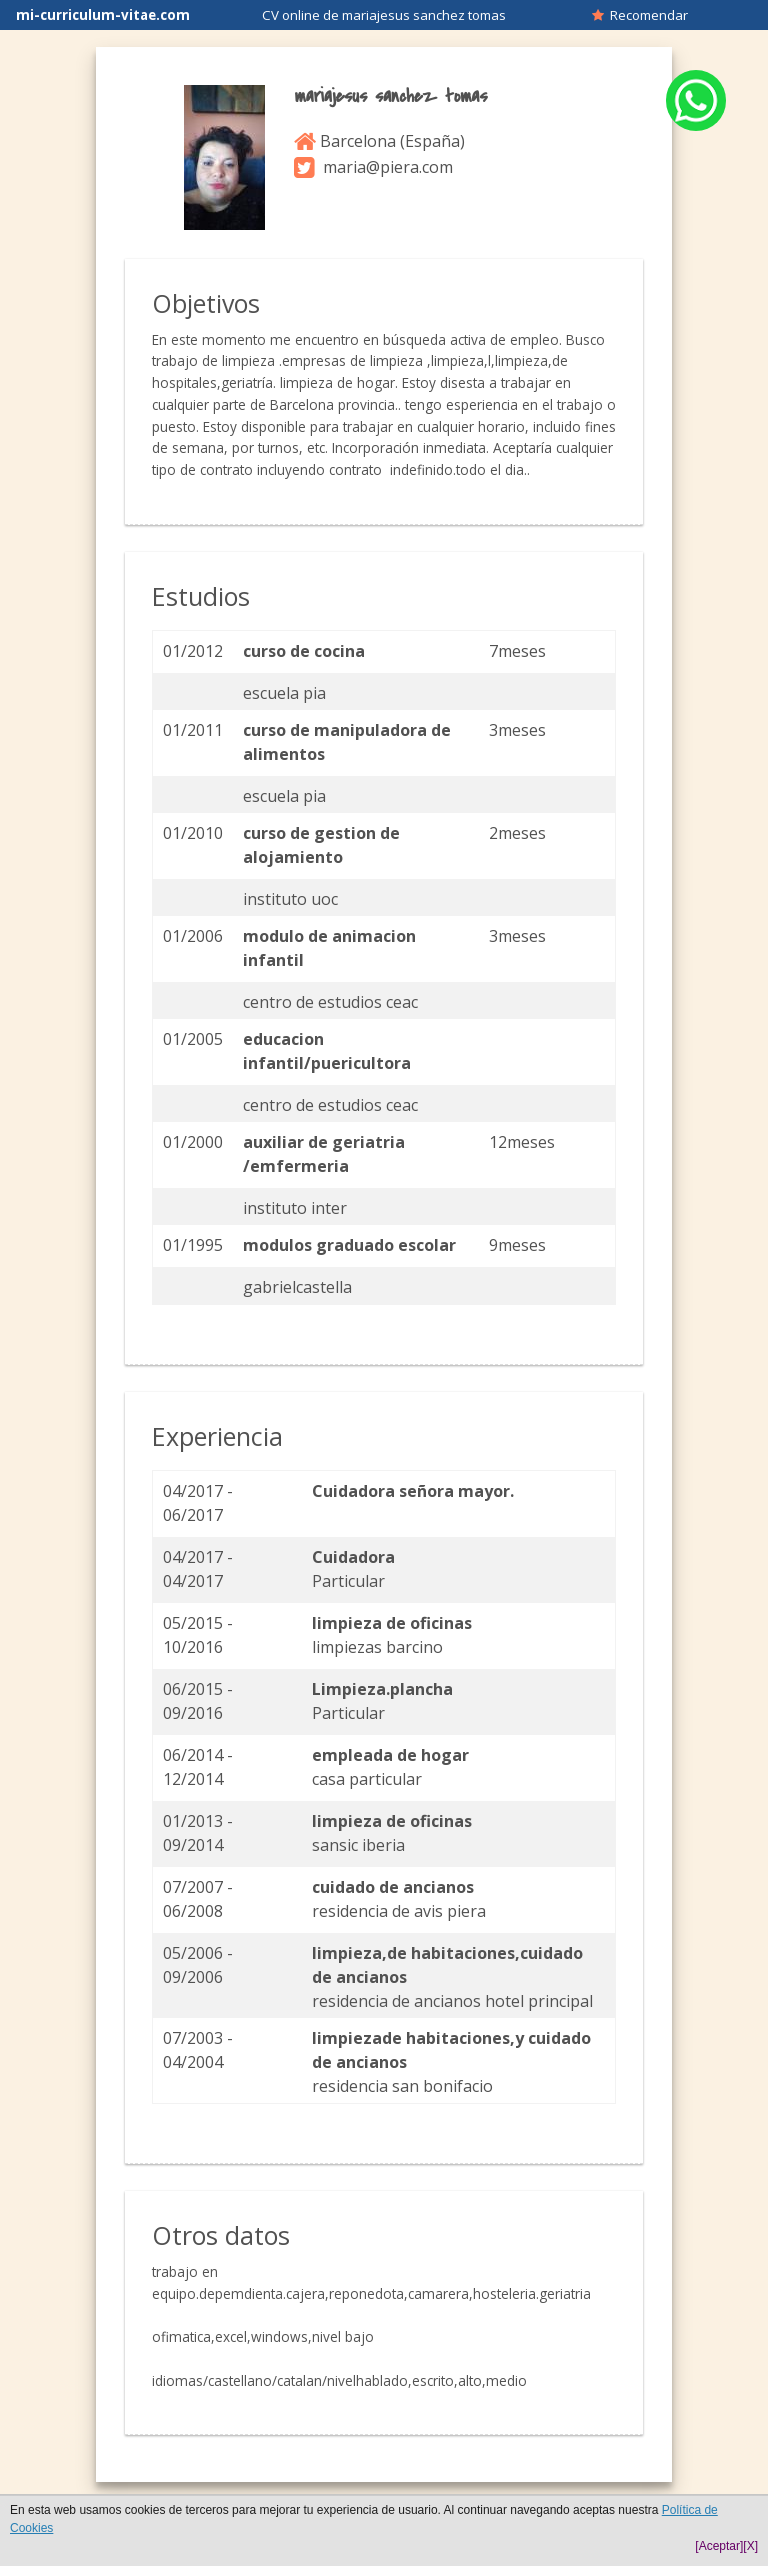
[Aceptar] (719, 2546)
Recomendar (640, 15)
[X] (750, 2546)
